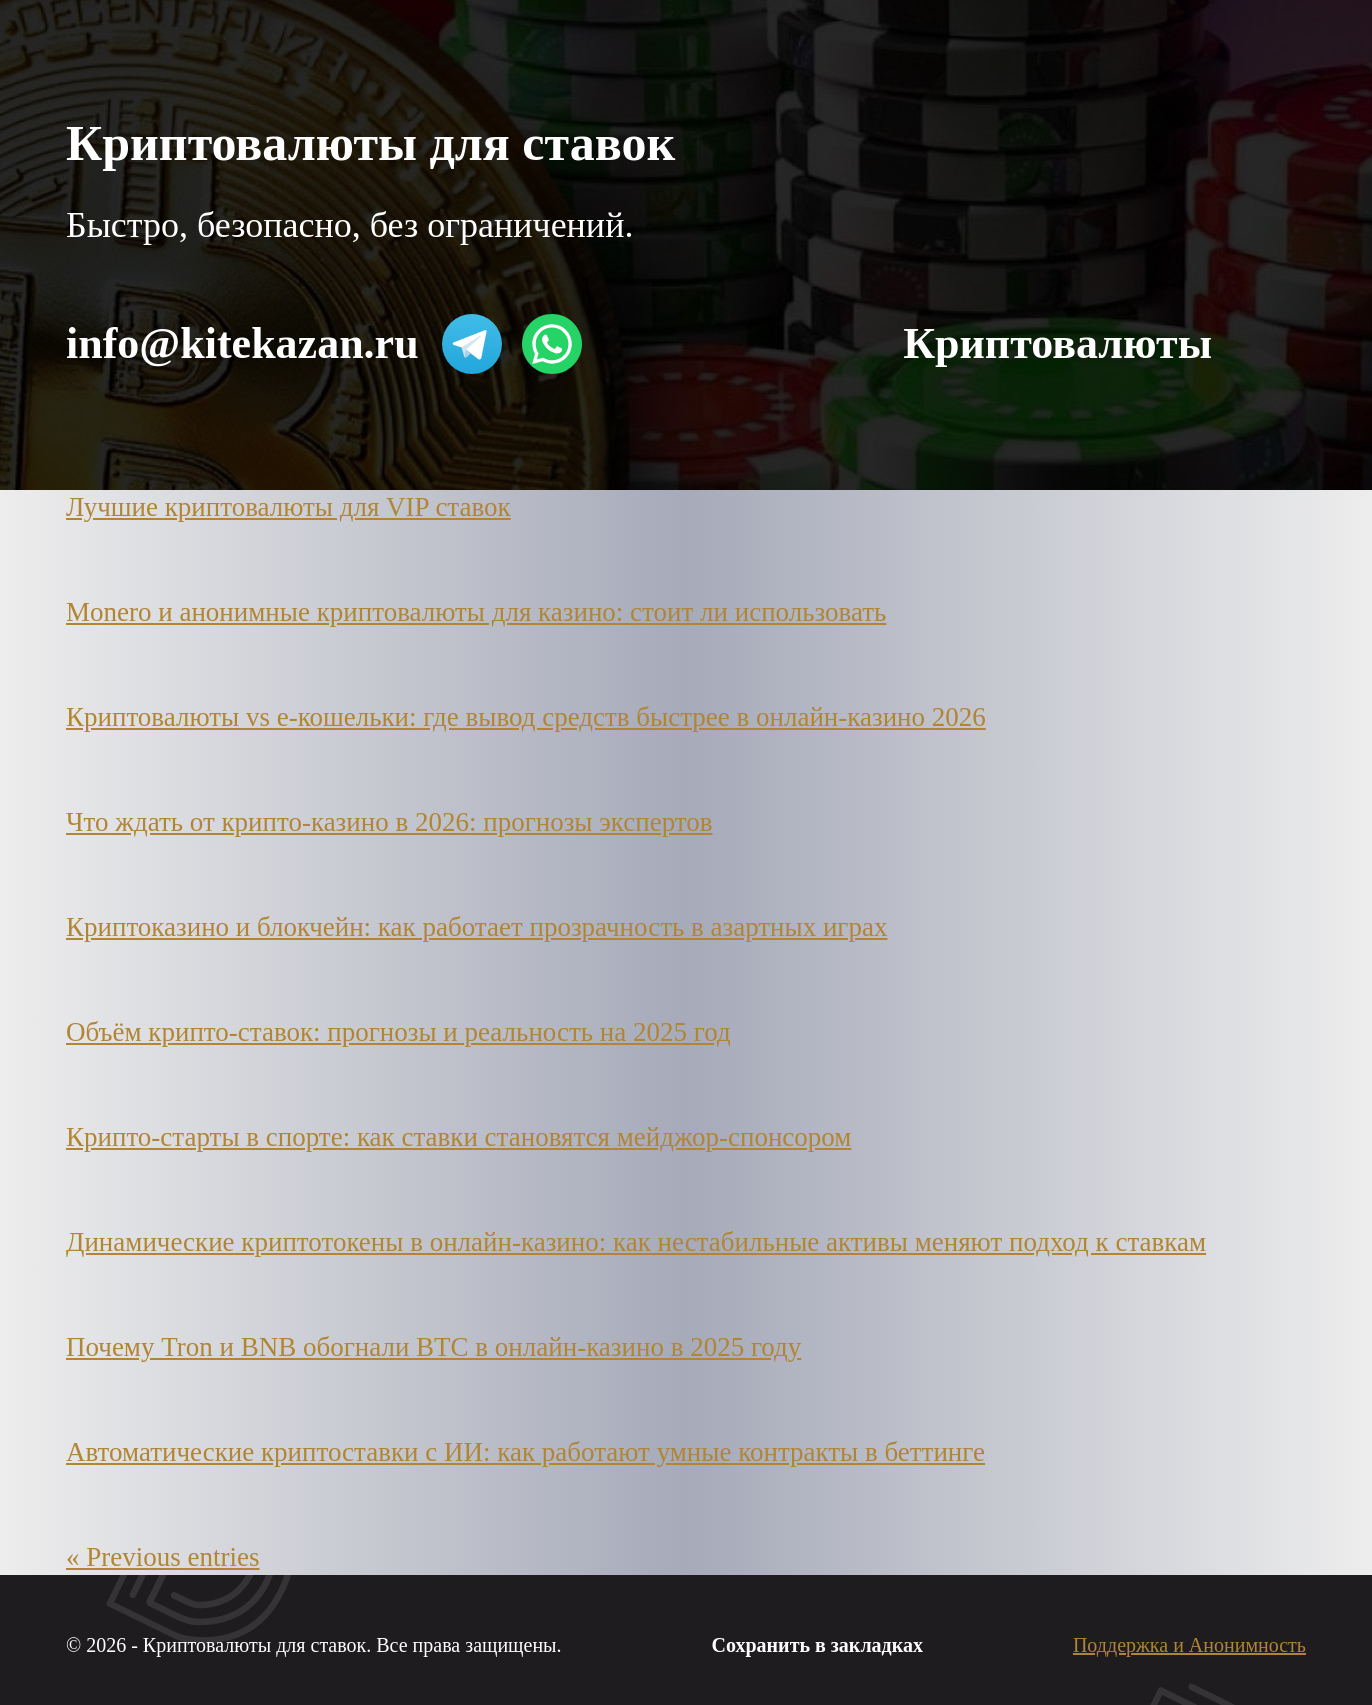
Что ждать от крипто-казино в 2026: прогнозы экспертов (389, 822)
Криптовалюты (1057, 343)
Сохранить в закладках (817, 1645)
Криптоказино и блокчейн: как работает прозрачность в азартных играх (476, 927)
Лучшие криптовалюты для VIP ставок (288, 507)
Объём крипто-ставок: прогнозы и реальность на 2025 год (398, 1032)
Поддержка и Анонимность (1189, 1645)
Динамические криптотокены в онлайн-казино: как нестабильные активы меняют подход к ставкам (636, 1242)
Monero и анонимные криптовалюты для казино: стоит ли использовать (476, 612)
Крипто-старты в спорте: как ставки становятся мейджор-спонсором (458, 1137)
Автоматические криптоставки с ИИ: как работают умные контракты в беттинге (525, 1452)
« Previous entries (162, 1557)
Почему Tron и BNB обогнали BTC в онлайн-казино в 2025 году (433, 1347)
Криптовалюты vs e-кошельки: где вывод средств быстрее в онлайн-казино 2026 (526, 717)
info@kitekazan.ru (242, 343)
